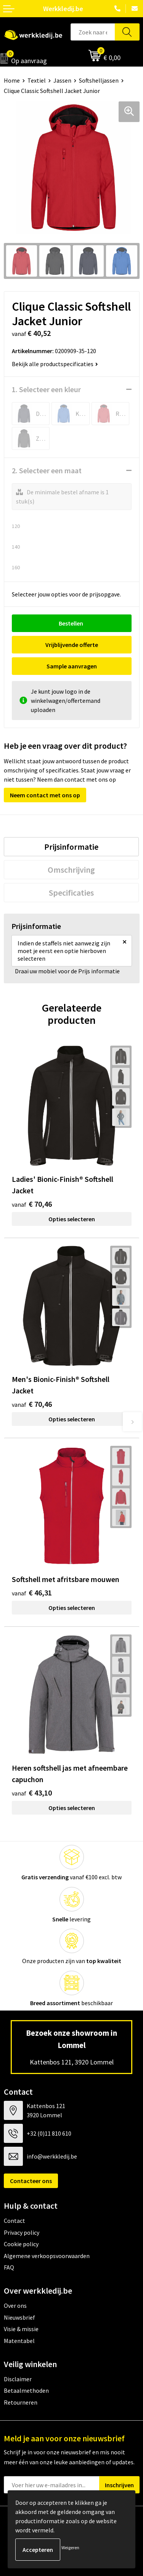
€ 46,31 (32, 1592)
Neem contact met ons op (45, 795)
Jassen (62, 80)
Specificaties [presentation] (71, 892)
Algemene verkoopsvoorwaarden (47, 2256)
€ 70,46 (32, 1204)
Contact (14, 2220)
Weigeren (70, 2547)
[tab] (71, 846)
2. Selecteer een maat (47, 470)
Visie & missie (21, 2329)
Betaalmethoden (26, 2390)
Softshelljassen (99, 80)
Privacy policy (21, 2232)
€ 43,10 (32, 1792)
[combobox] (93, 32)
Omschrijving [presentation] (71, 869)
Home (12, 80)
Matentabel (19, 2341)
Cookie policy (21, 2244)
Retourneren (20, 2402)
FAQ (9, 2267)
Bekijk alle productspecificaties (55, 364)
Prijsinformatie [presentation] (71, 846)
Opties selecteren (71, 1219)
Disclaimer (18, 2379)
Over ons (15, 2305)
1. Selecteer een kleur (46, 389)
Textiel (36, 80)
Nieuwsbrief (19, 2317)
